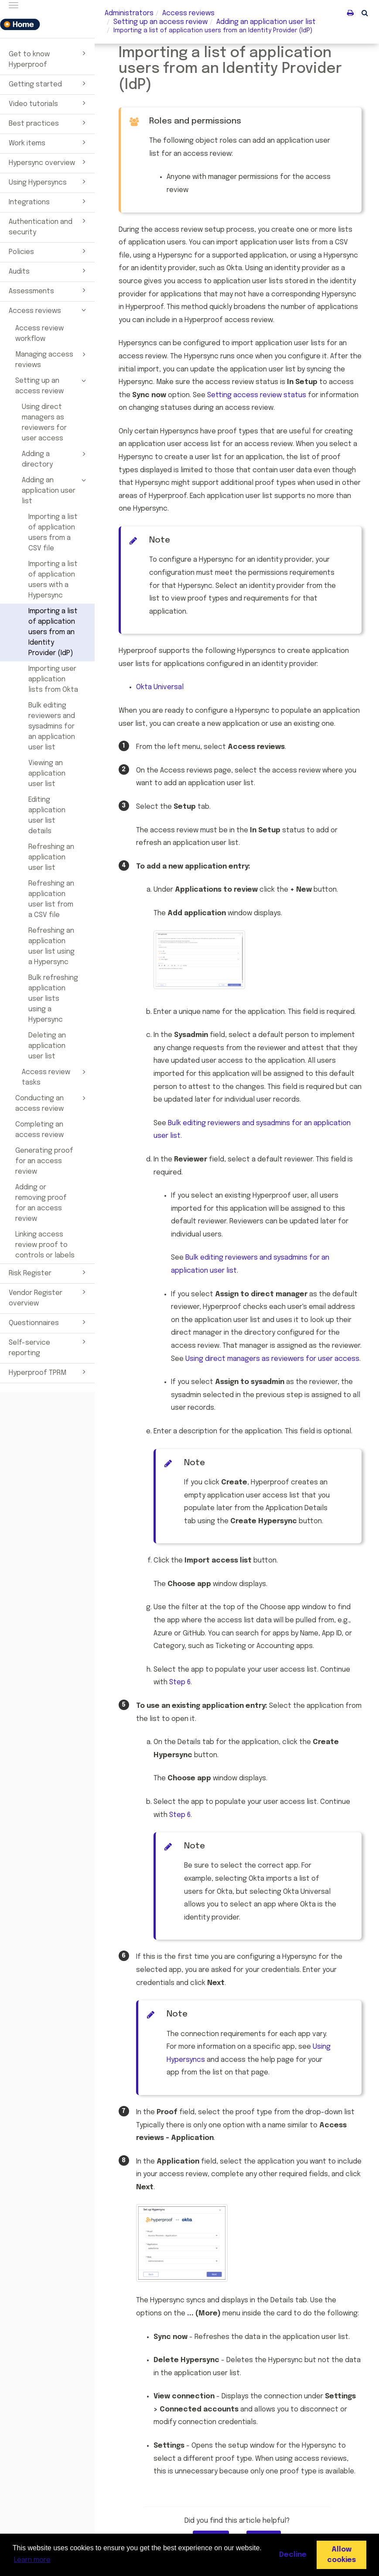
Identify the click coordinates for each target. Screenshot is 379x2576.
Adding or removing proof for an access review (41, 1203)
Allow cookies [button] (341, 2555)
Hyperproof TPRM (49, 1372)
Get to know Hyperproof (49, 58)
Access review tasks (55, 1076)
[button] (365, 12)
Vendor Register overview (49, 1297)
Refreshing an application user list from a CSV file (51, 899)
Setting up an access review (52, 385)
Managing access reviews (52, 359)
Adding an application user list (55, 490)
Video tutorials (49, 103)
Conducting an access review (52, 1103)
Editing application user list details (46, 815)
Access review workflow (39, 334)
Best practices (49, 122)
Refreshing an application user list (51, 857)
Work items (49, 142)
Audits (49, 270)
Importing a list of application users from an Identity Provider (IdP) (53, 632)
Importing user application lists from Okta (53, 679)
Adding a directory (55, 458)
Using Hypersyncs (49, 181)
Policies (49, 251)
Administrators (129, 13)
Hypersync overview (49, 162)
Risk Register (49, 1272)
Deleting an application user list (47, 1046)
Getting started (49, 83)
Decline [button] (293, 2555)
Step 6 (180, 1682)
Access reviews (49, 310)
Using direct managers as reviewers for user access (44, 422)
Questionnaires (49, 1322)
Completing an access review (39, 1130)
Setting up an (160, 22)
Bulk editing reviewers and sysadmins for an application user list (51, 726)
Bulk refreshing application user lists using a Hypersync (53, 999)
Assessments (49, 290)
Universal (160, 687)
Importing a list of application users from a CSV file (53, 532)
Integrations (49, 201)
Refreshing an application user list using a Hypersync (51, 946)
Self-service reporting (49, 1347)
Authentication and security (49, 226)
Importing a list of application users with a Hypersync (53, 579)
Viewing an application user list (46, 773)
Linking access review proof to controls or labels (45, 1245)
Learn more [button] (32, 2560)
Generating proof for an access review (44, 1161)
